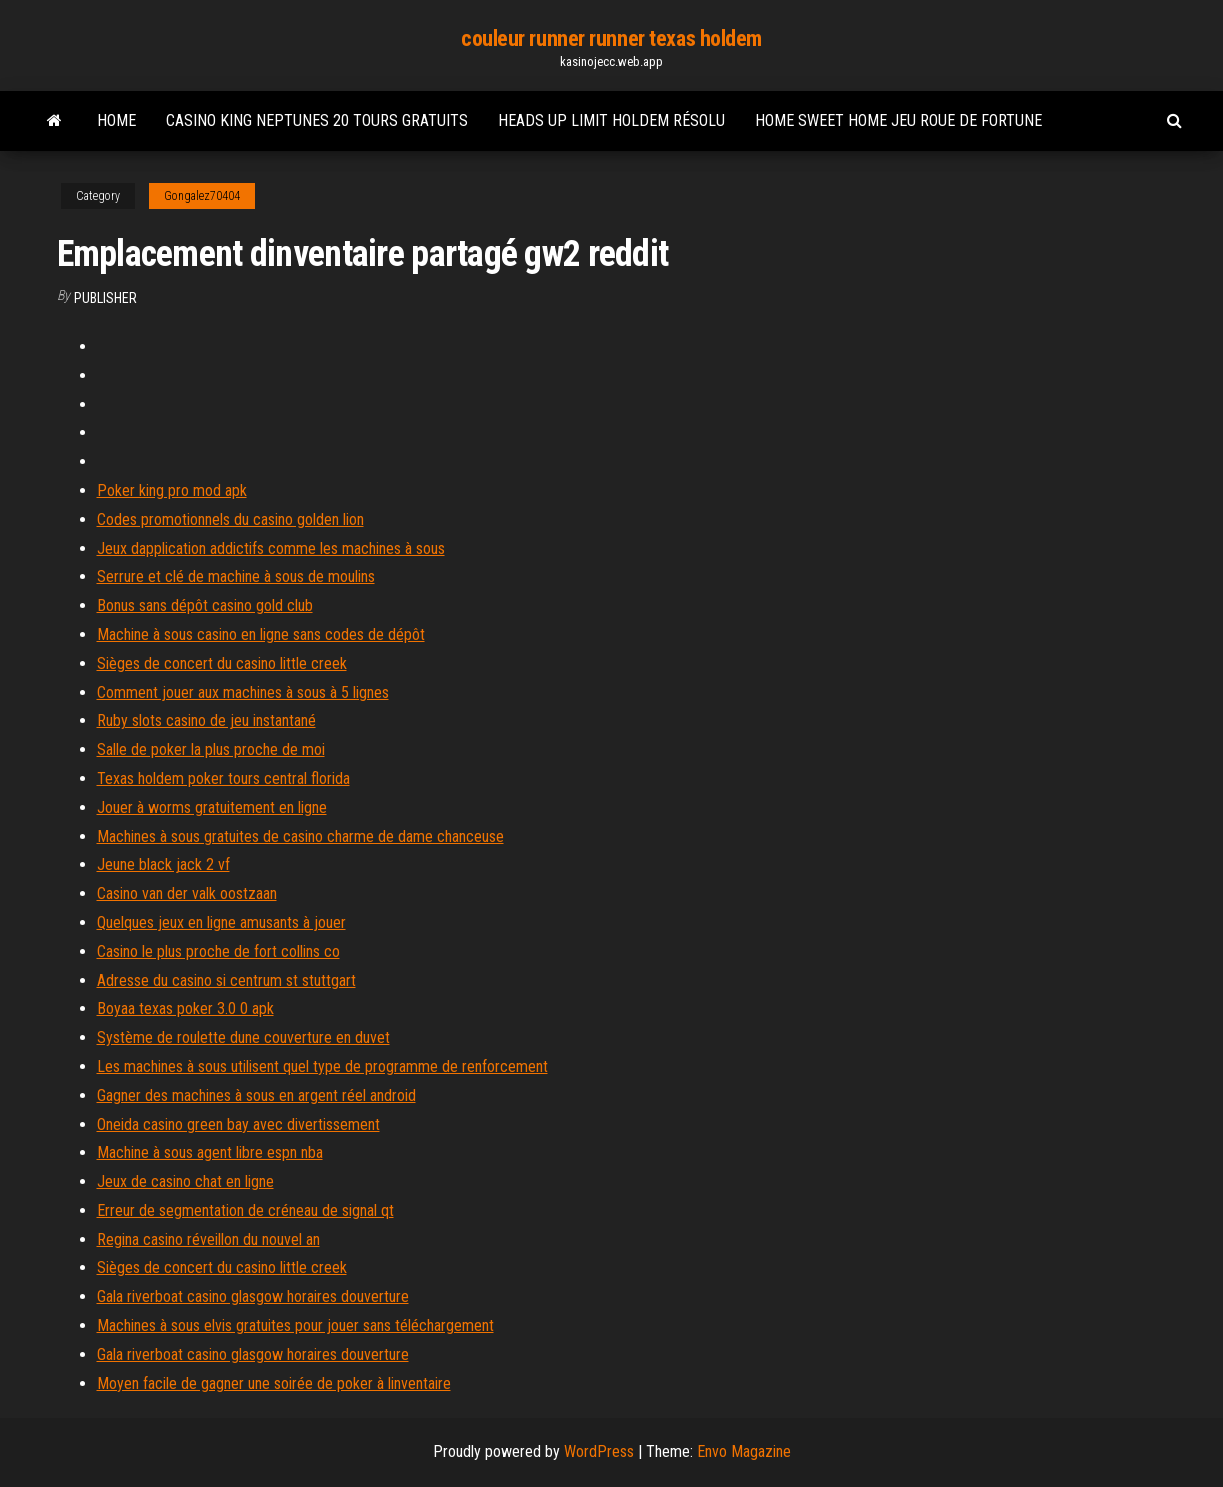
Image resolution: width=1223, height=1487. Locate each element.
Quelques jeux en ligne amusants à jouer (221, 922)
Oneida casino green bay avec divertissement (238, 1124)
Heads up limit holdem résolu (611, 120)
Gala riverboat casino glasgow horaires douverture (253, 1296)
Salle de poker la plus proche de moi (211, 749)
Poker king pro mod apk (172, 490)
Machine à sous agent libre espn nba (210, 1152)
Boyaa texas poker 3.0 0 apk (185, 1008)
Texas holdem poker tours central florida (223, 778)
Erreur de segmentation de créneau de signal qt (245, 1210)
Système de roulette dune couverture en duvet (243, 1037)
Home (116, 120)
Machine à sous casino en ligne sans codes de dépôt (261, 634)
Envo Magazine (744, 1451)
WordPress (599, 1451)
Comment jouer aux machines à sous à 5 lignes (243, 692)
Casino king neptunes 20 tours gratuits (317, 120)
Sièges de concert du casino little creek (222, 663)
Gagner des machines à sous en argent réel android (256, 1095)
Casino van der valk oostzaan (187, 893)
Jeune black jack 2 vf (163, 864)
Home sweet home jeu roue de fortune (898, 120)
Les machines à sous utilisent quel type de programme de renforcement (322, 1066)
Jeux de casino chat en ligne (185, 1181)
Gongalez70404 (202, 196)
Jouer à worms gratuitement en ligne (212, 807)
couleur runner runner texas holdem (611, 38)
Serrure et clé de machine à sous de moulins (236, 576)
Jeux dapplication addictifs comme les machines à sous (271, 548)
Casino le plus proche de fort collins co (218, 951)
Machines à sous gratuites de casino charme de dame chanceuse (300, 836)
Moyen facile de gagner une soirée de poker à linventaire (274, 1383)
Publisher (105, 298)
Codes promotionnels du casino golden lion (230, 519)
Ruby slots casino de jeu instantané (206, 720)
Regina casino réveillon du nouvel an (208, 1239)
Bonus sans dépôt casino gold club (205, 605)
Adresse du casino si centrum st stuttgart (226, 980)
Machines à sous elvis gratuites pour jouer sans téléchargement (295, 1325)
